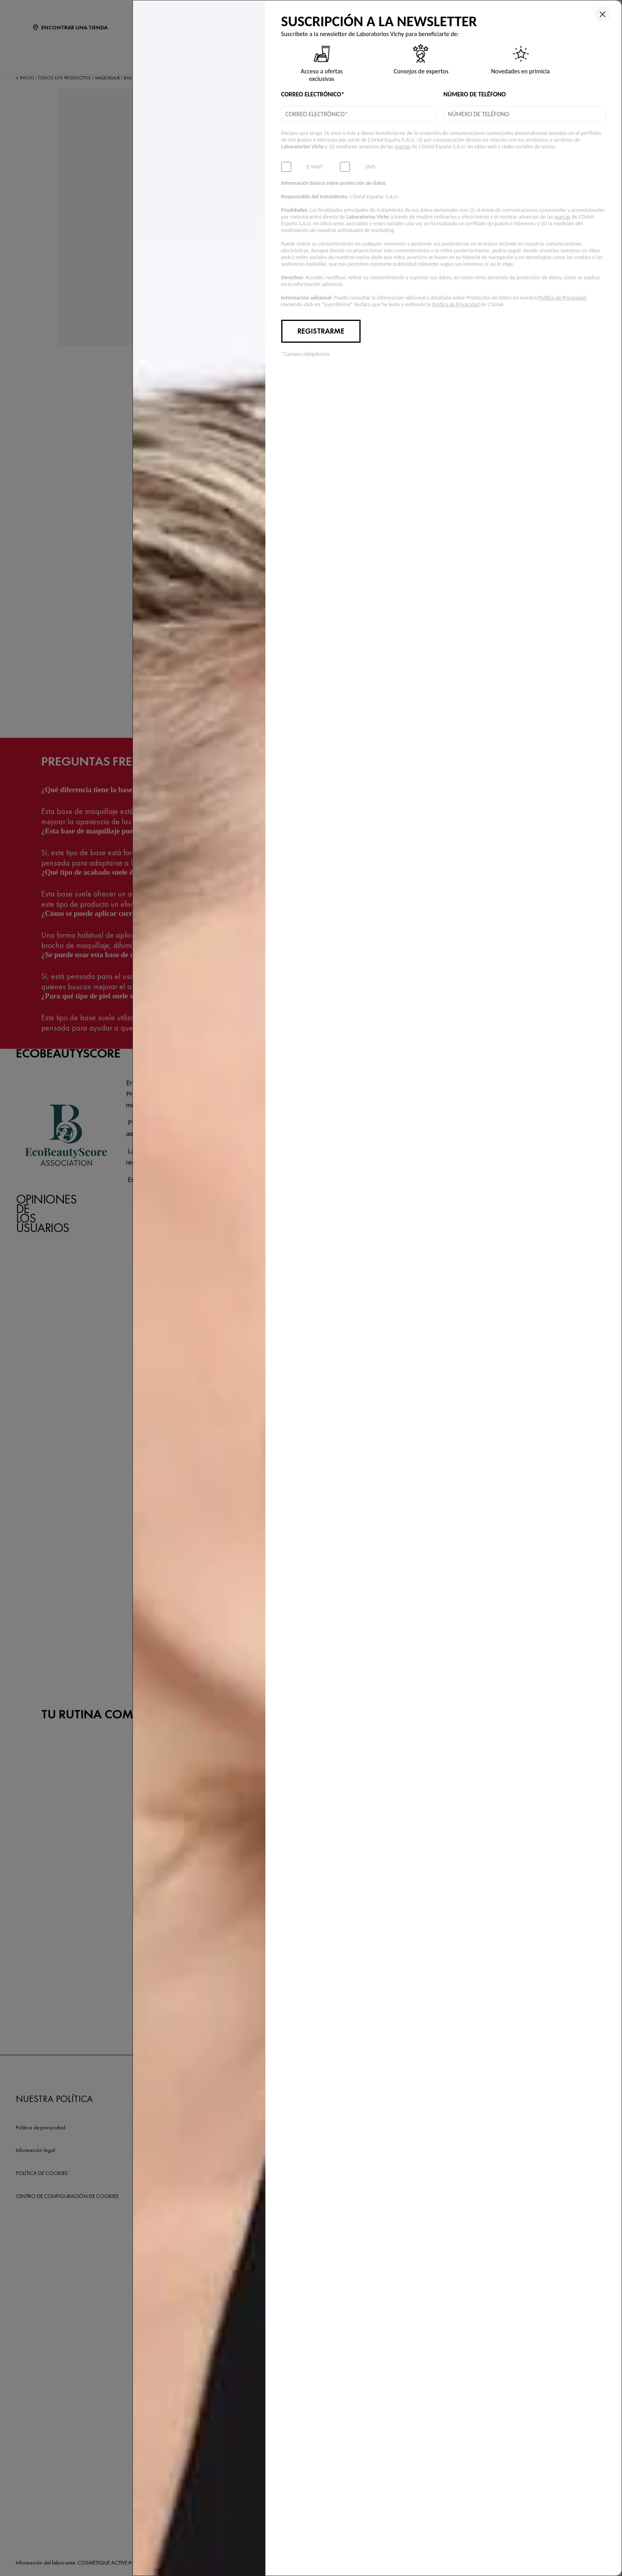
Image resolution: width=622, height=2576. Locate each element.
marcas (402, 146)
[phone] (524, 114)
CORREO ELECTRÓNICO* (312, 94)
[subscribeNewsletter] (286, 167)
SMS (371, 166)
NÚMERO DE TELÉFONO (474, 94)
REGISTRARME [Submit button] (321, 330)
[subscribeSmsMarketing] (345, 167)
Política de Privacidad (562, 297)
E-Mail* (315, 166)
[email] (358, 114)
